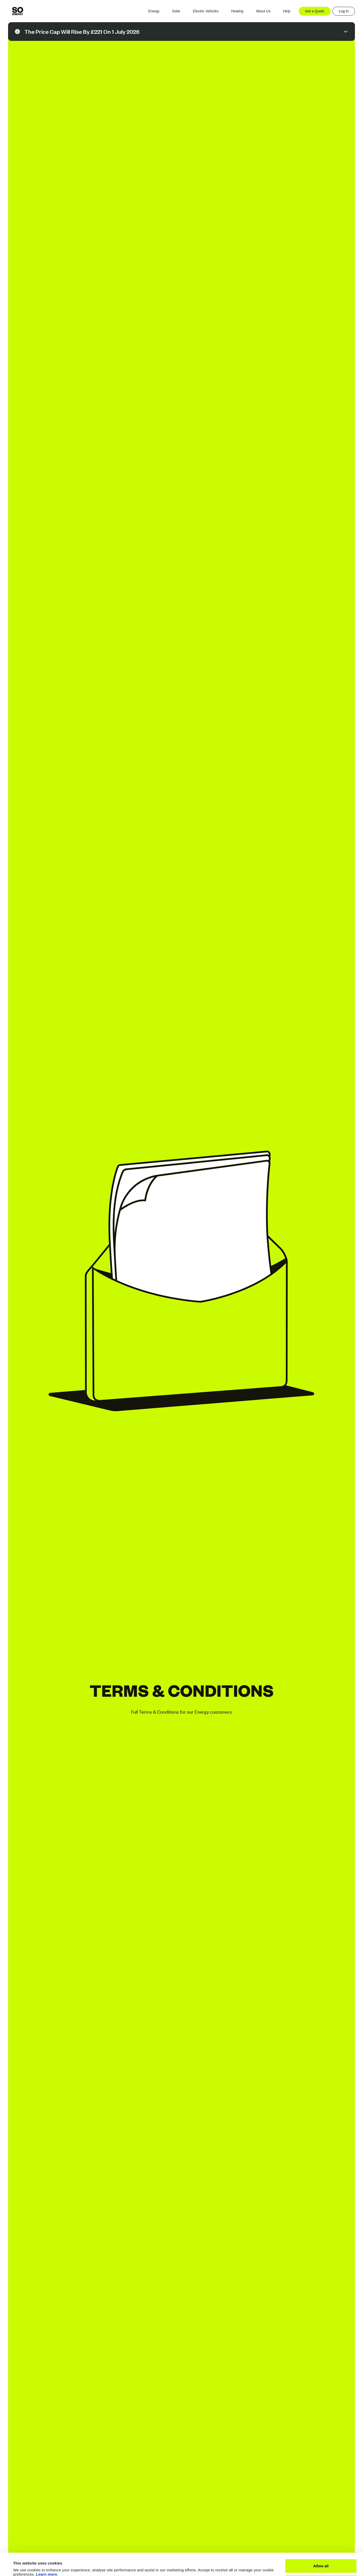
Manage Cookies (321, 2561)
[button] (154, 11)
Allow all (321, 2545)
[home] (17, 11)
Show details (25, 2566)
